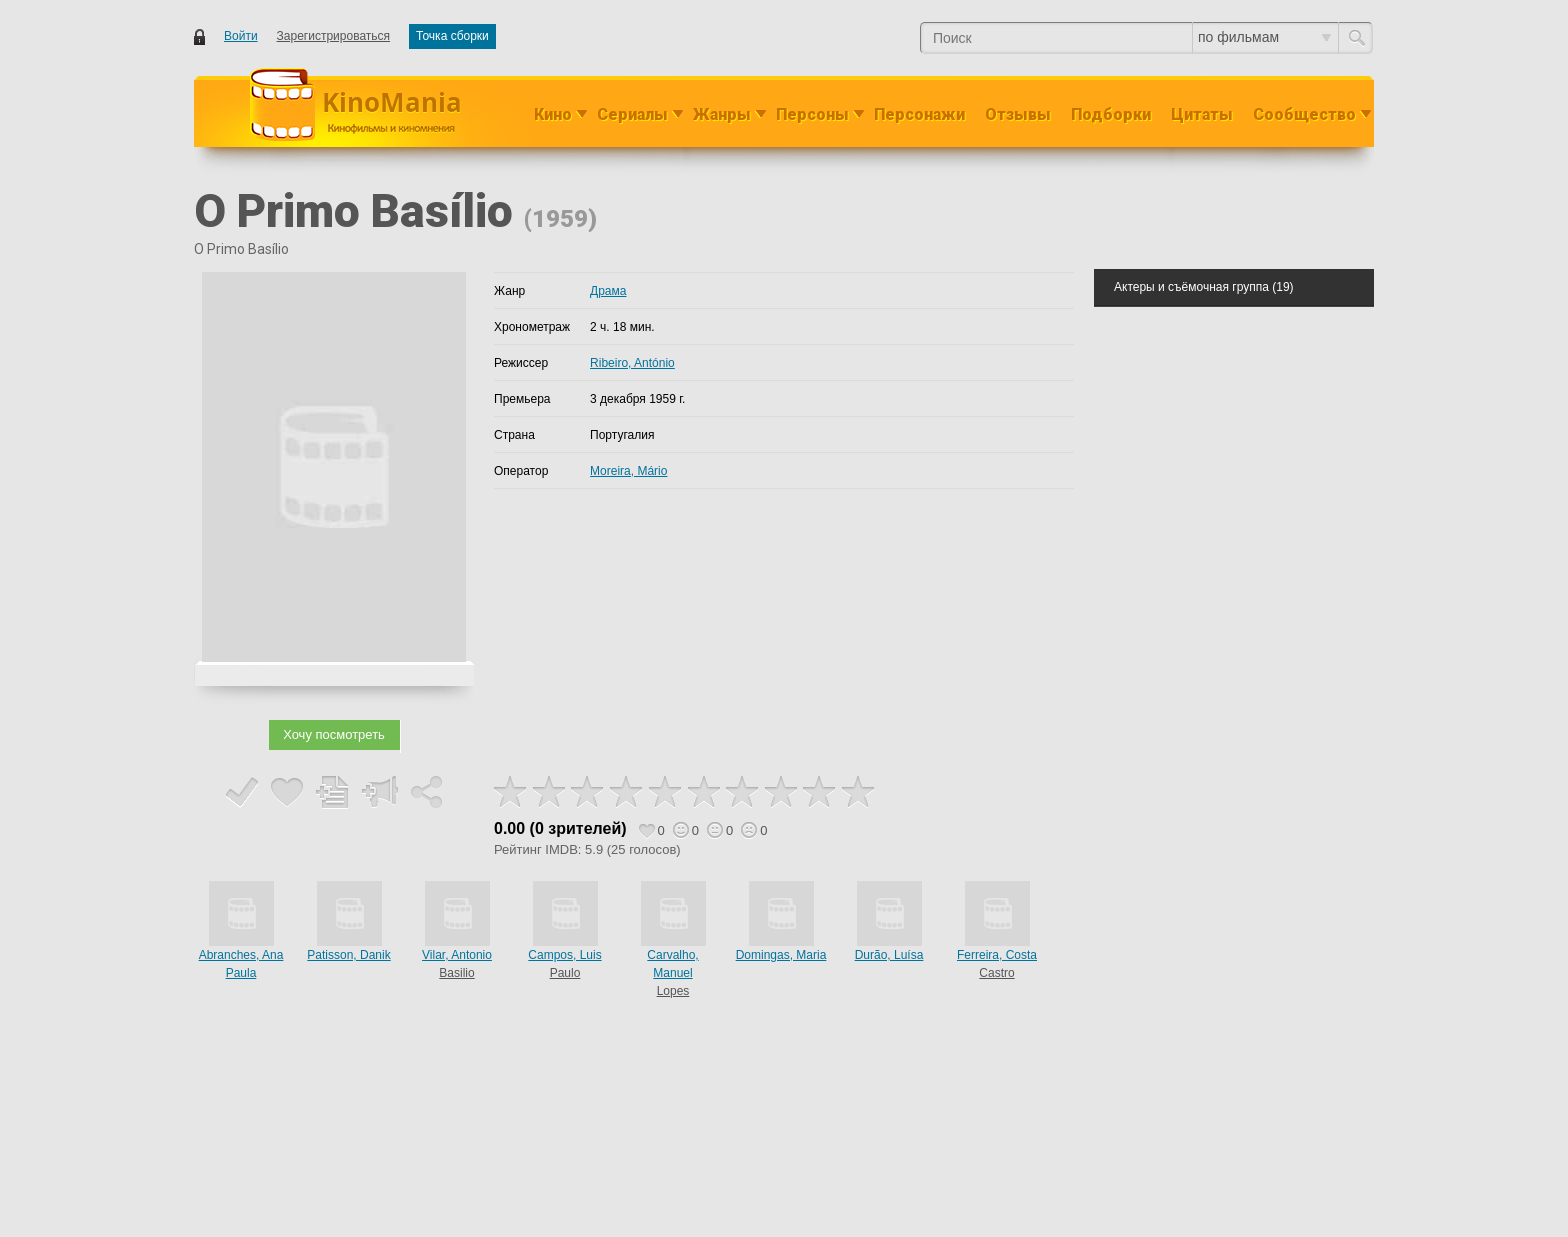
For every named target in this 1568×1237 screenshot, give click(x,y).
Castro (996, 973)
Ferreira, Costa (997, 955)
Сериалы (632, 114)
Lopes (673, 991)
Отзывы (1018, 114)
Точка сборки (452, 36)
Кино (553, 114)
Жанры (722, 114)
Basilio (456, 973)
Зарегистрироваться (333, 36)
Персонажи (919, 114)
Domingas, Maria (781, 955)
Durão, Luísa (889, 955)
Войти (241, 36)
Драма (608, 291)
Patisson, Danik (348, 955)
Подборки (1111, 114)
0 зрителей (578, 828)
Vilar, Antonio (457, 955)
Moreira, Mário (628, 471)
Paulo (565, 973)
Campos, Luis (564, 955)
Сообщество (1304, 114)
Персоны (812, 114)
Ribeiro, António (632, 363)
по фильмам (1264, 37)
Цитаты (1202, 114)
